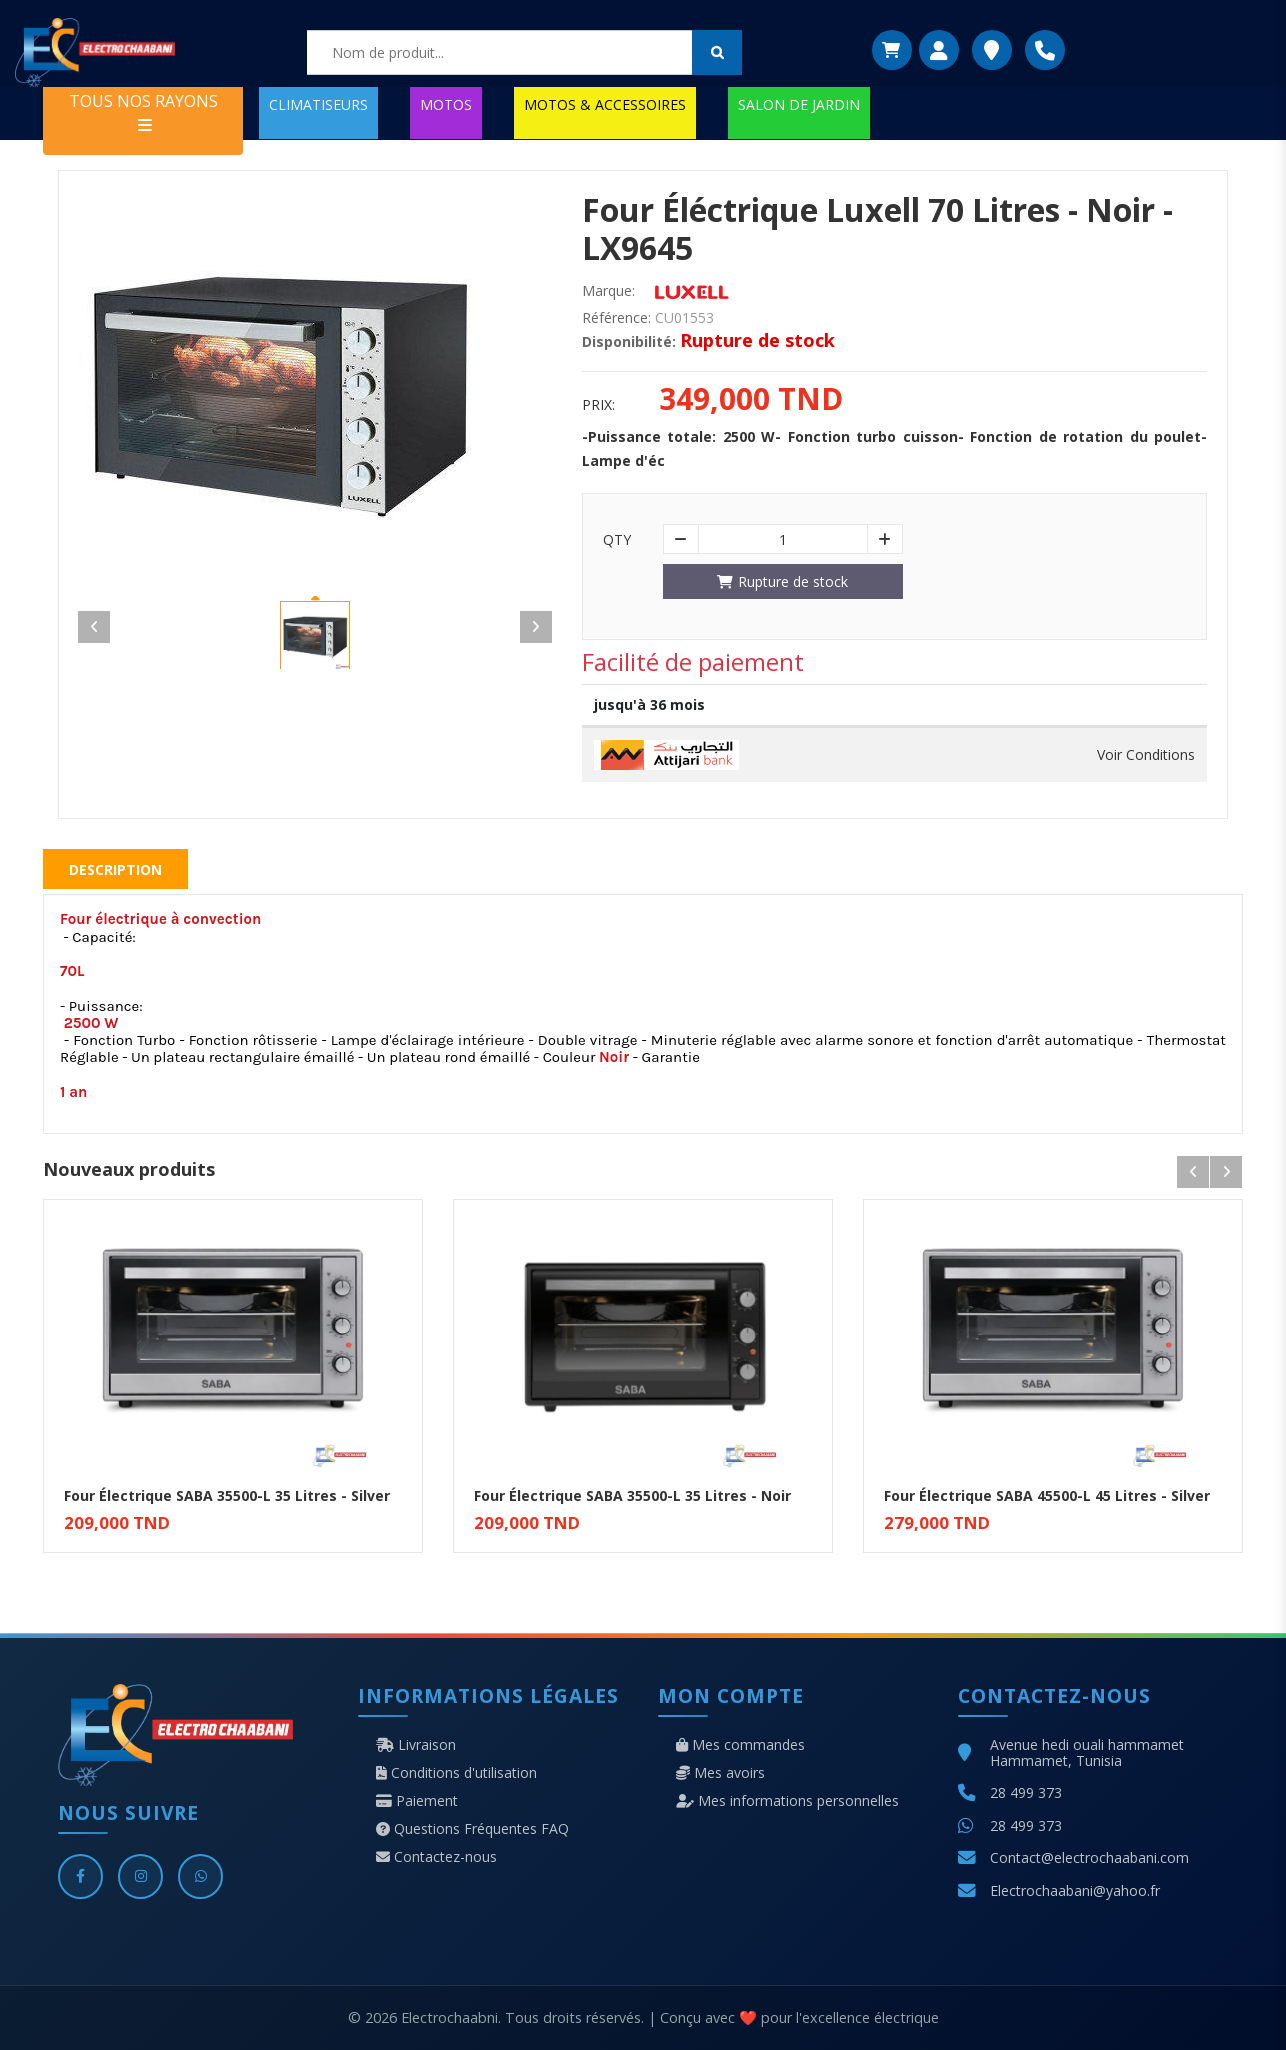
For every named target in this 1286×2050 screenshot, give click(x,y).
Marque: (608, 291)
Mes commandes (740, 1745)
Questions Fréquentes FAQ (472, 1829)
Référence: (616, 318)
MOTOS (446, 104)
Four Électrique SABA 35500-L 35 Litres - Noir (632, 1495)
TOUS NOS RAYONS (143, 111)
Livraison (416, 1745)
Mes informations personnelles (787, 1801)
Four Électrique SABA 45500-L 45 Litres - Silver (1047, 1495)
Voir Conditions (1146, 755)
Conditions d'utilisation (456, 1773)
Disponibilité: (629, 342)
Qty (617, 540)
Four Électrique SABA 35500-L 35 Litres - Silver (227, 1495)
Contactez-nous (436, 1857)
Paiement (417, 1801)
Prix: (598, 405)
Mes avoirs (720, 1773)
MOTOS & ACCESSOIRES (605, 104)
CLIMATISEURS (318, 104)
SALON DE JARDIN (799, 104)
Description (115, 869)
